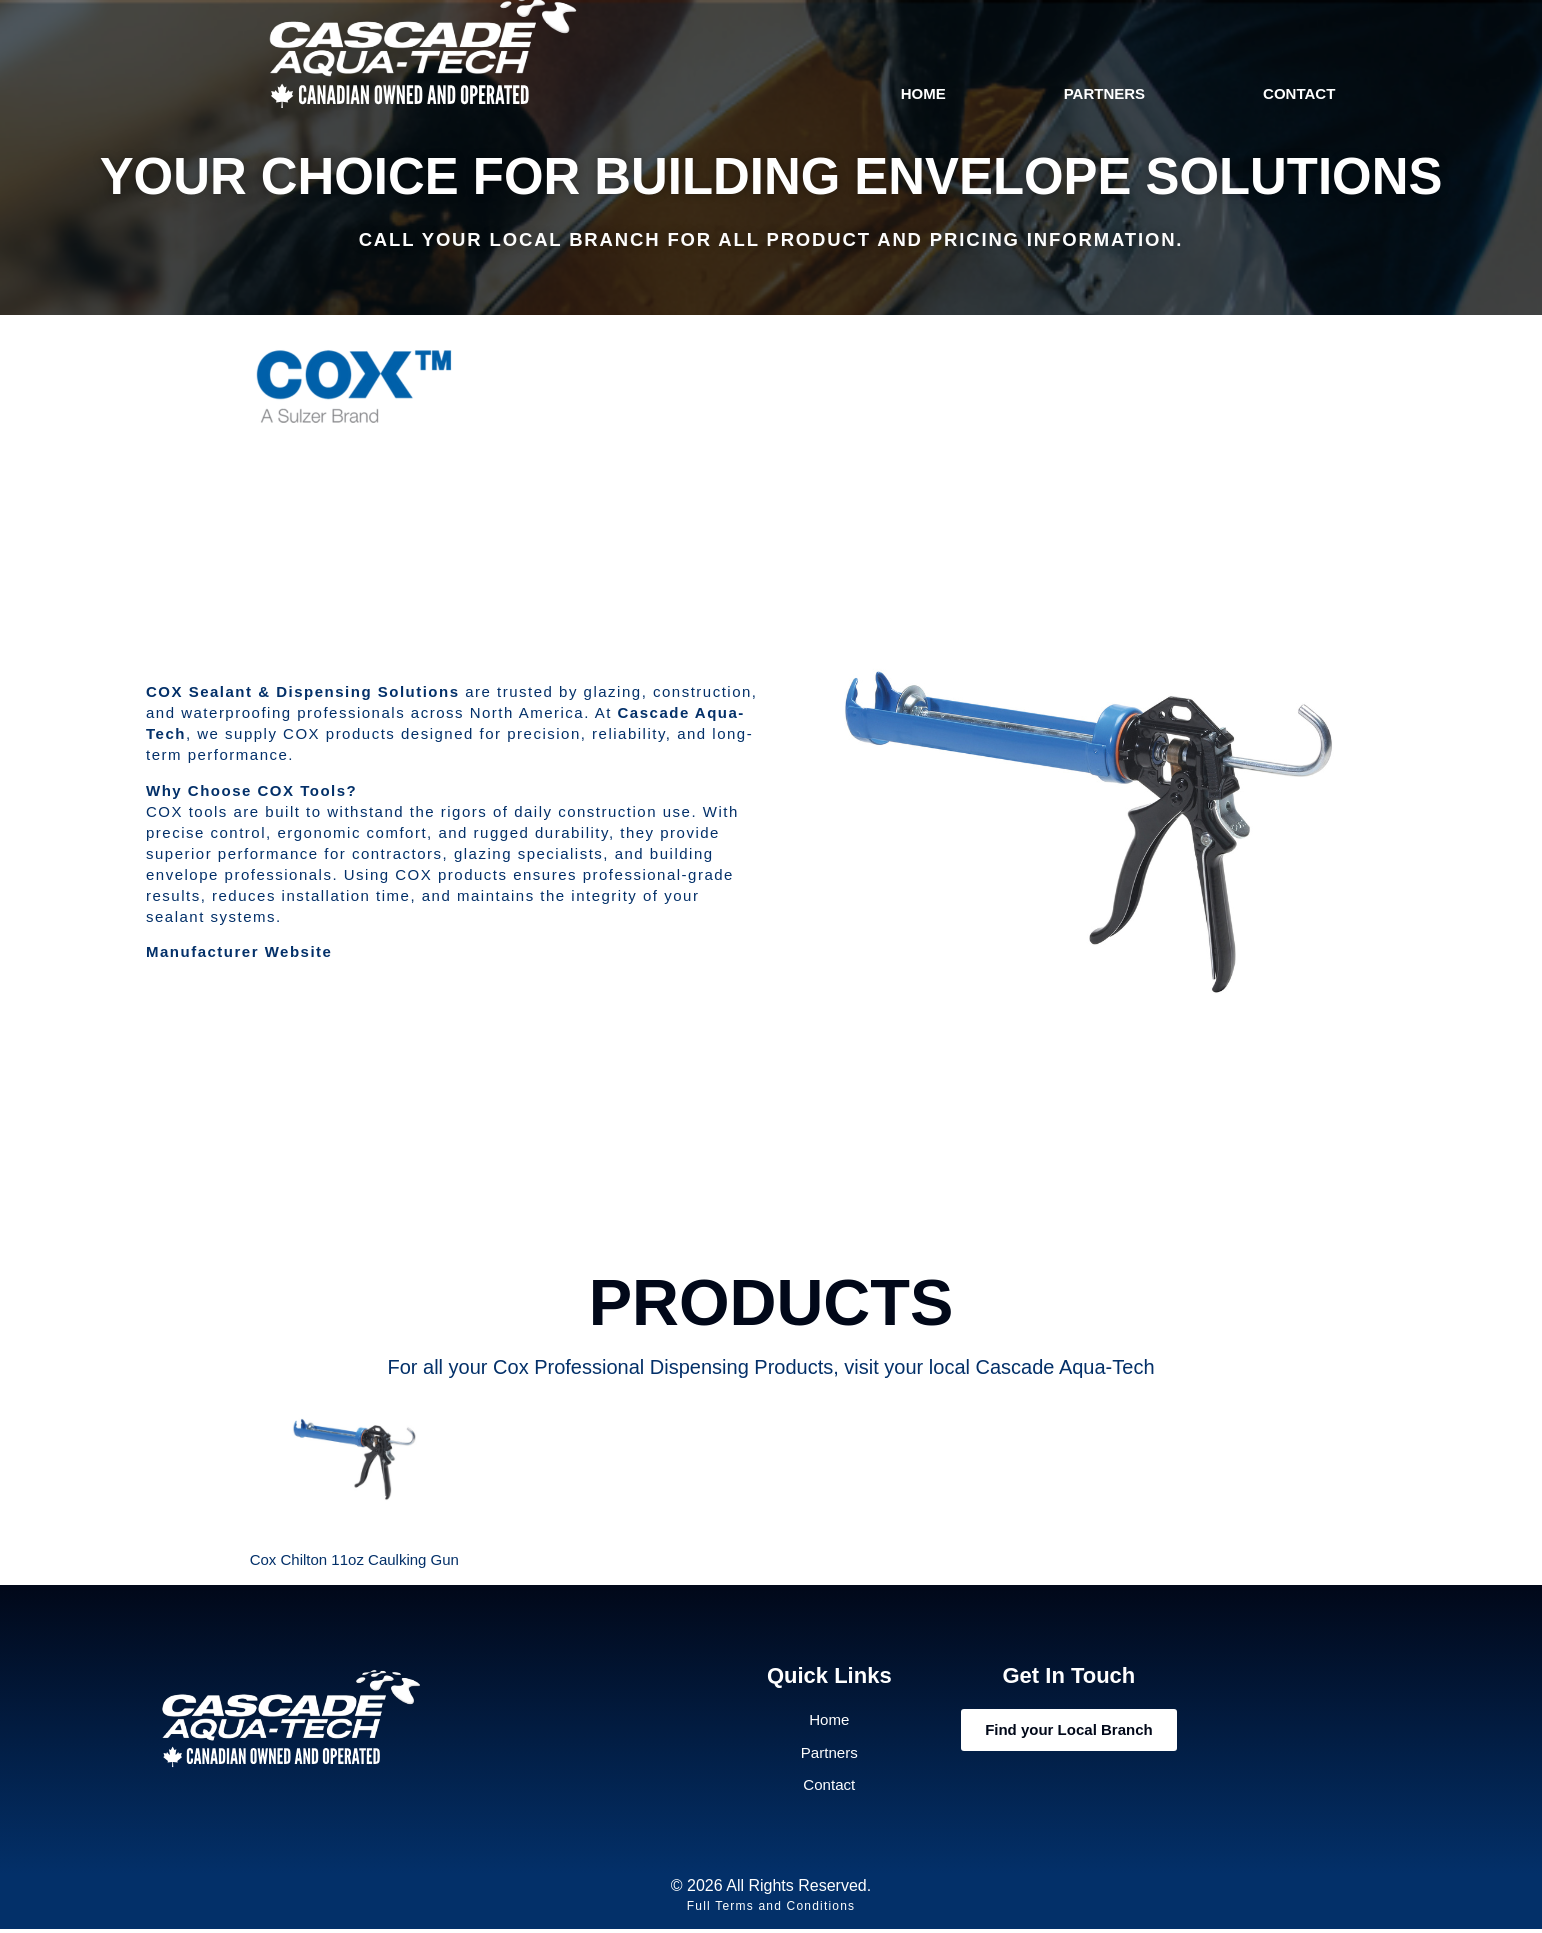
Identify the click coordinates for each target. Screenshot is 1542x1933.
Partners (1104, 93)
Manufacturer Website (239, 951)
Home (923, 93)
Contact (1299, 93)
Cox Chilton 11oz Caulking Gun (354, 1559)
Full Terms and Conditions (771, 1910)
